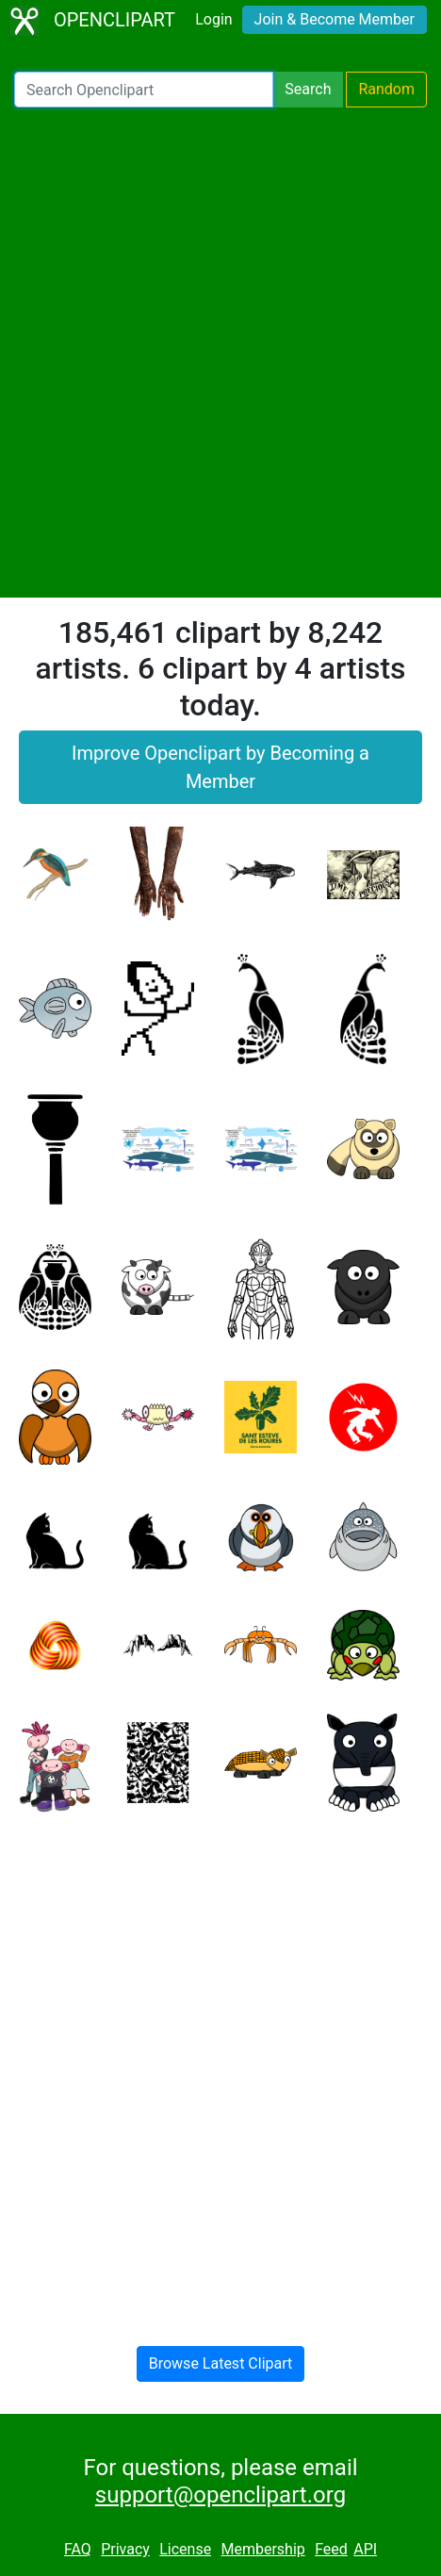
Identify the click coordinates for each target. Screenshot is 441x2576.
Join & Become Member (334, 19)
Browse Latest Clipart (221, 2363)
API (365, 2549)
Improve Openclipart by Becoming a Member (220, 767)
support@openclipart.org (220, 2495)
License (185, 2549)
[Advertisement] (220, 352)
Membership (262, 2549)
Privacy (125, 2549)
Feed (331, 2549)
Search (308, 89)
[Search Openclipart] (143, 89)
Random (386, 89)
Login (213, 19)
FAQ (77, 2549)
